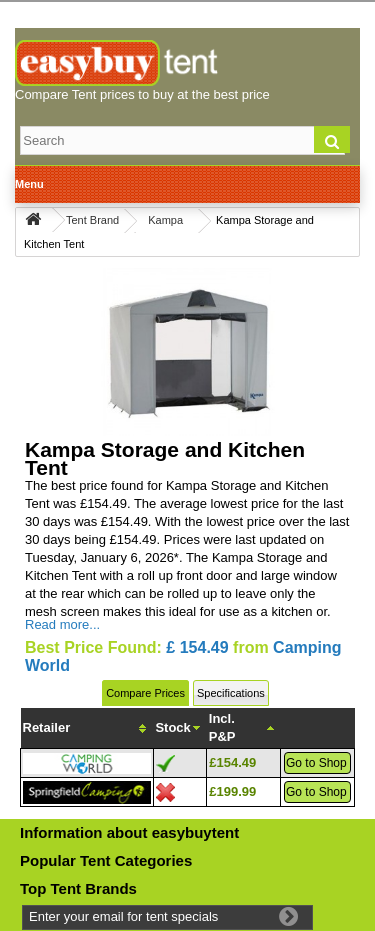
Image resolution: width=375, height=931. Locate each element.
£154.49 (232, 762)
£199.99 (232, 791)
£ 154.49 (197, 647)
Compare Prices (145, 693)
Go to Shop (316, 763)
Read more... (62, 624)
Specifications (231, 693)
